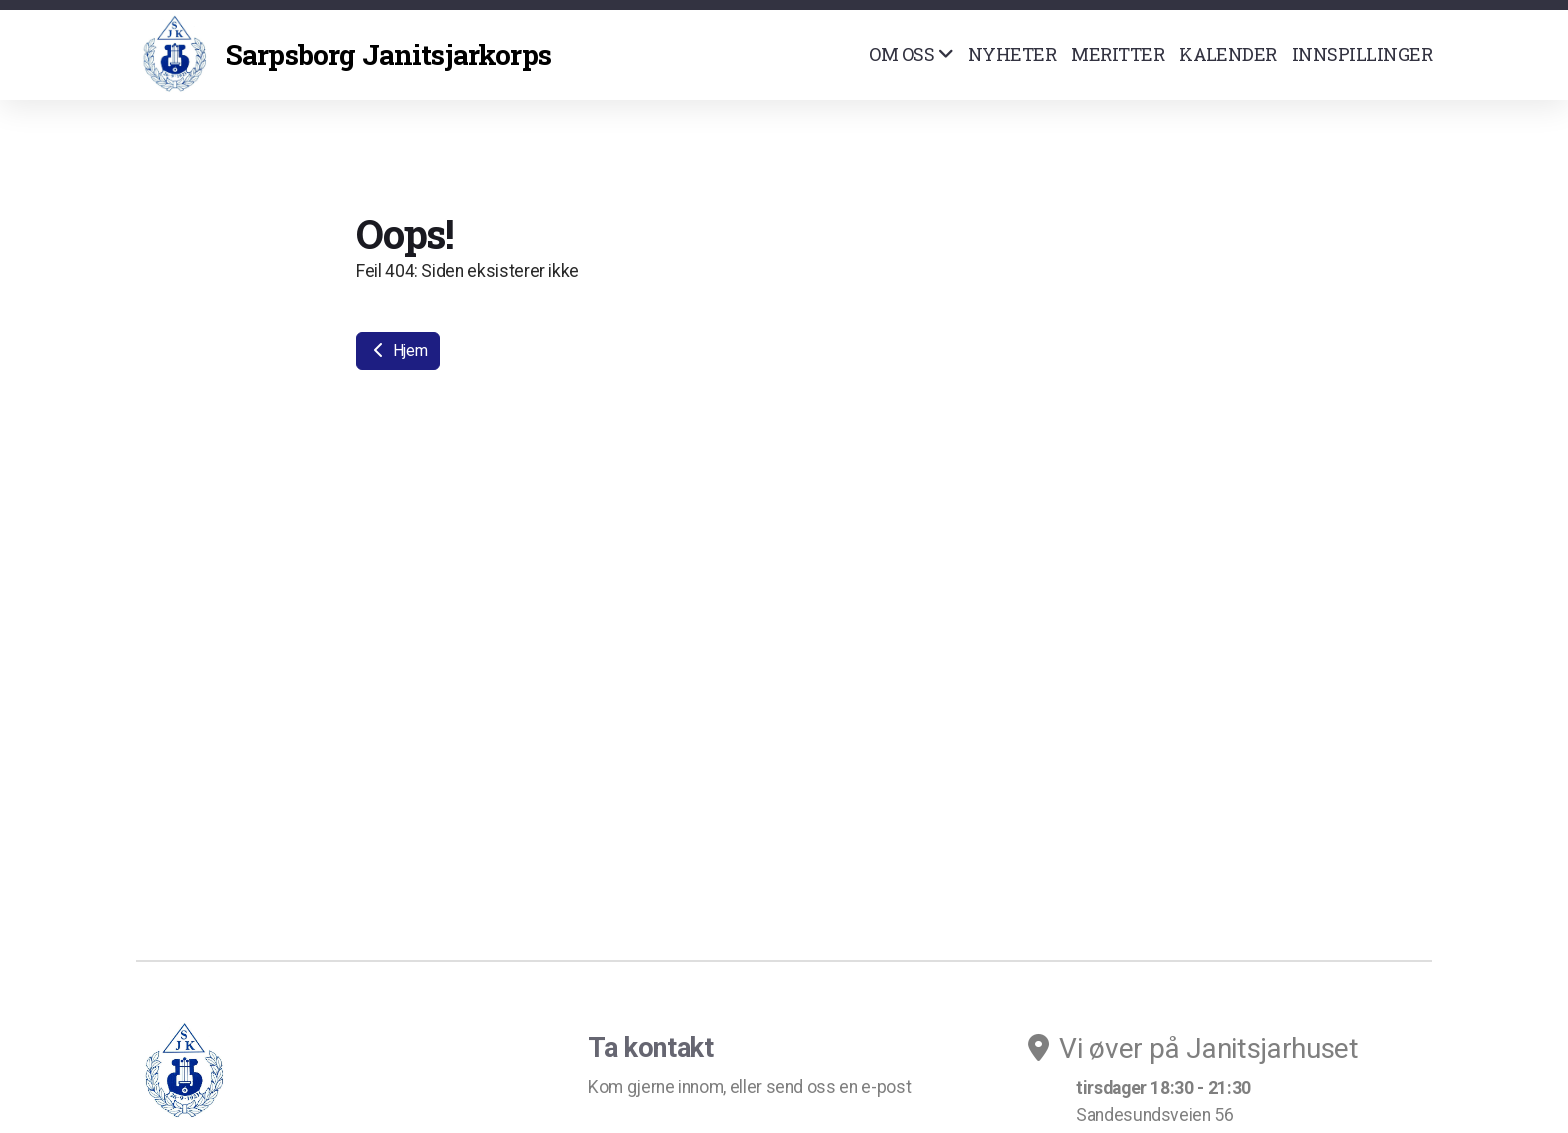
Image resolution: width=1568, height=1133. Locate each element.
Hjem (398, 350)
